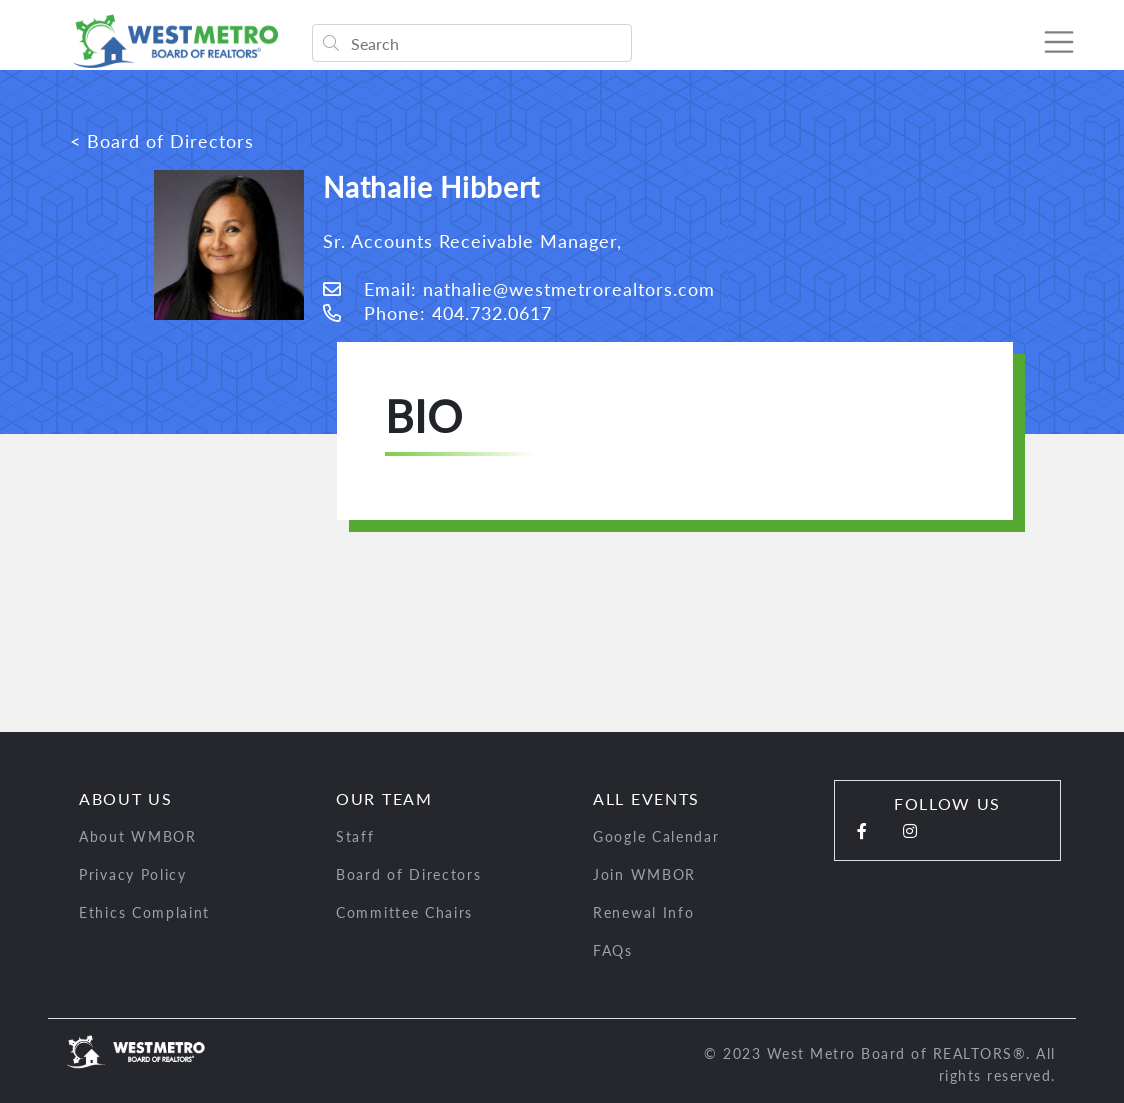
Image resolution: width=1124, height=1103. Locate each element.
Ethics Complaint (144, 912)
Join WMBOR (644, 874)
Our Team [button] (384, 798)
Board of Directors (409, 874)
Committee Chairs (404, 912)
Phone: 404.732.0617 (437, 313)
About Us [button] (126, 798)
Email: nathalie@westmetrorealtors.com (519, 289)
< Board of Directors (162, 141)
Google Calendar (656, 836)
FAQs (613, 950)
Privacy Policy (133, 874)
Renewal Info (643, 912)
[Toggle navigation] (1058, 42)
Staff (355, 836)
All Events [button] (646, 798)
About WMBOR (138, 836)
